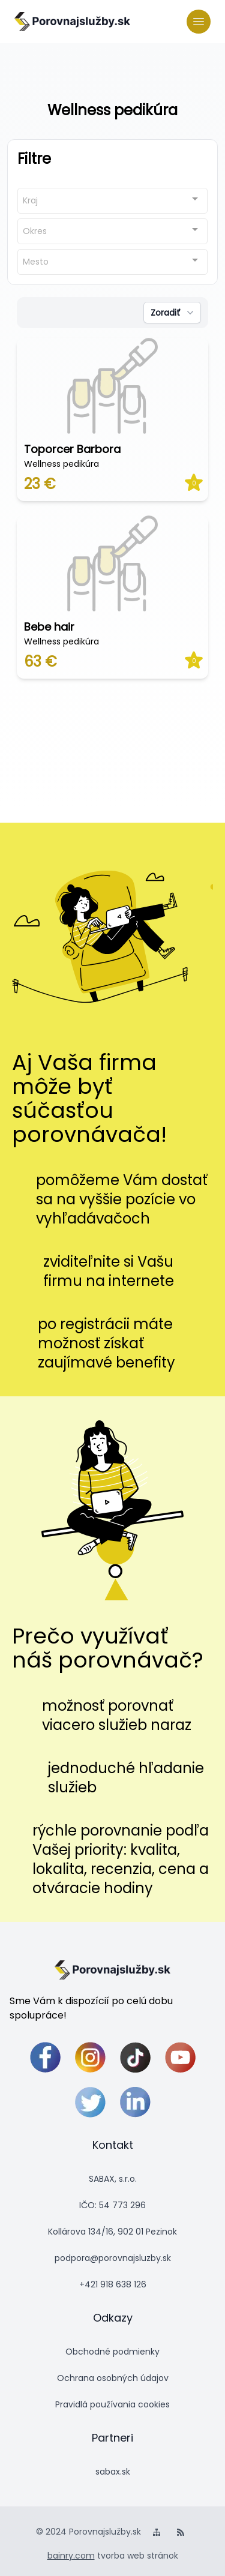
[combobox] (112, 201)
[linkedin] (135, 2102)
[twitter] (90, 2102)
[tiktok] (135, 2057)
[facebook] (45, 2057)
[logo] (72, 21)
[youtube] (180, 2057)
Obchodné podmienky (112, 2352)
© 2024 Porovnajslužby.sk (88, 2532)
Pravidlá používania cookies (112, 2404)
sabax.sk (112, 2472)
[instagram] (90, 2057)
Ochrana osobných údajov (113, 2378)
